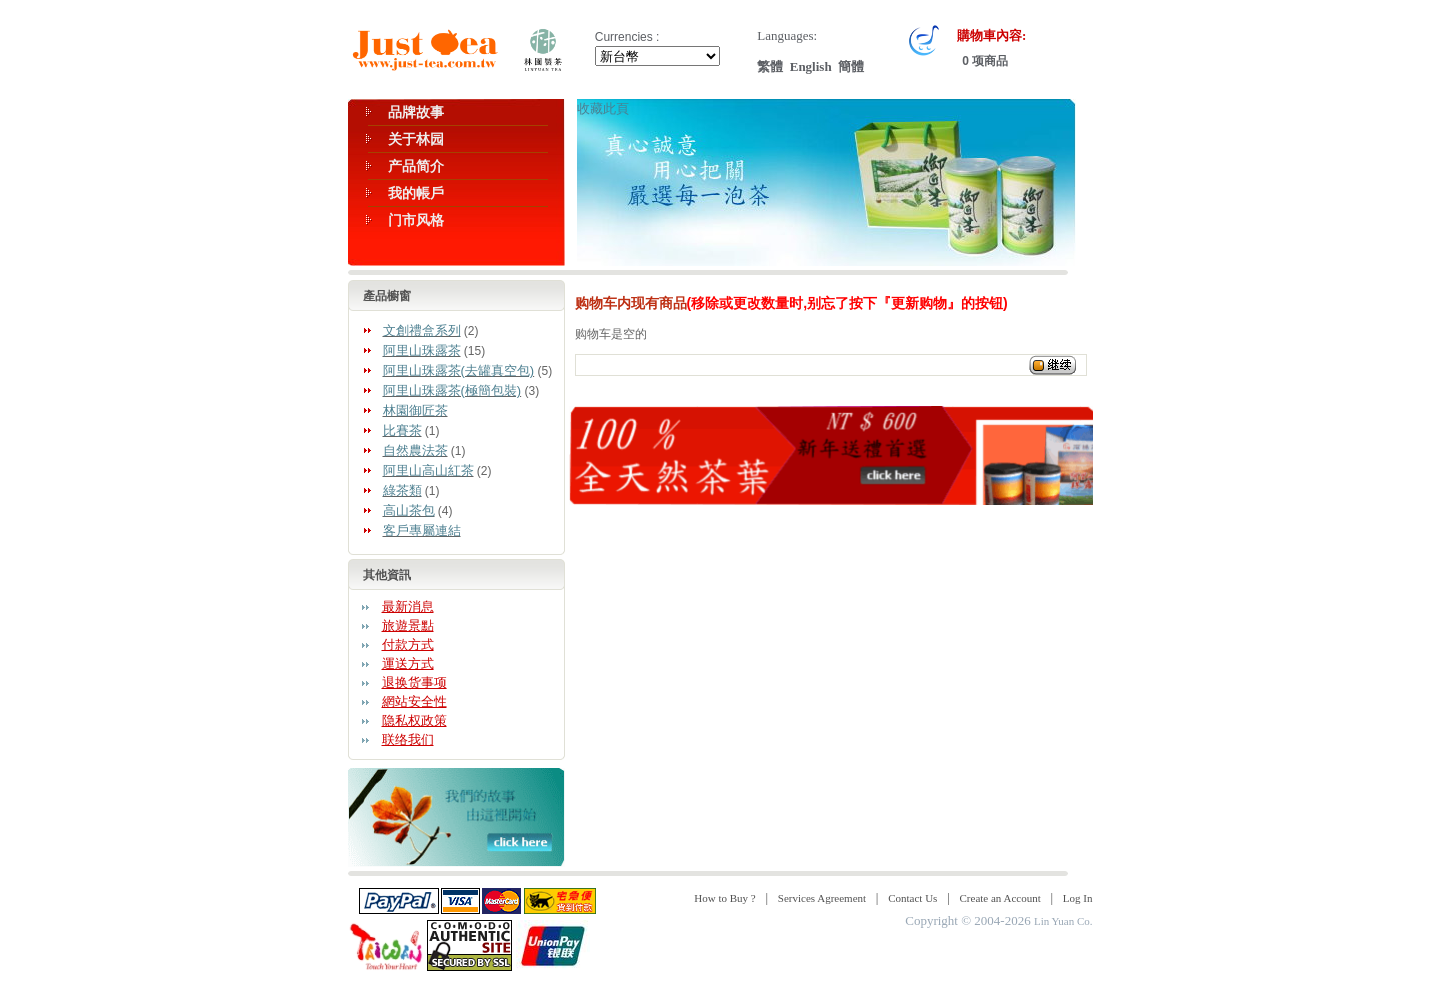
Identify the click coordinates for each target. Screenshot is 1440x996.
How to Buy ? (724, 898)
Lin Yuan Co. (1063, 921)
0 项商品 (983, 61)
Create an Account (1000, 898)
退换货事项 (414, 682)
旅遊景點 (408, 625)
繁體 (770, 66)
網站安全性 (414, 701)
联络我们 (408, 739)
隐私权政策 (414, 720)
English (811, 66)
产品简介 (416, 166)
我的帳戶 (416, 193)
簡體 (851, 66)
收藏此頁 (603, 108)
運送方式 (408, 663)
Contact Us (912, 898)
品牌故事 (416, 112)
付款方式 (408, 644)
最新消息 (408, 606)
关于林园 (416, 139)
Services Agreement (822, 898)
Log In (1078, 898)
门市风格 (416, 220)
